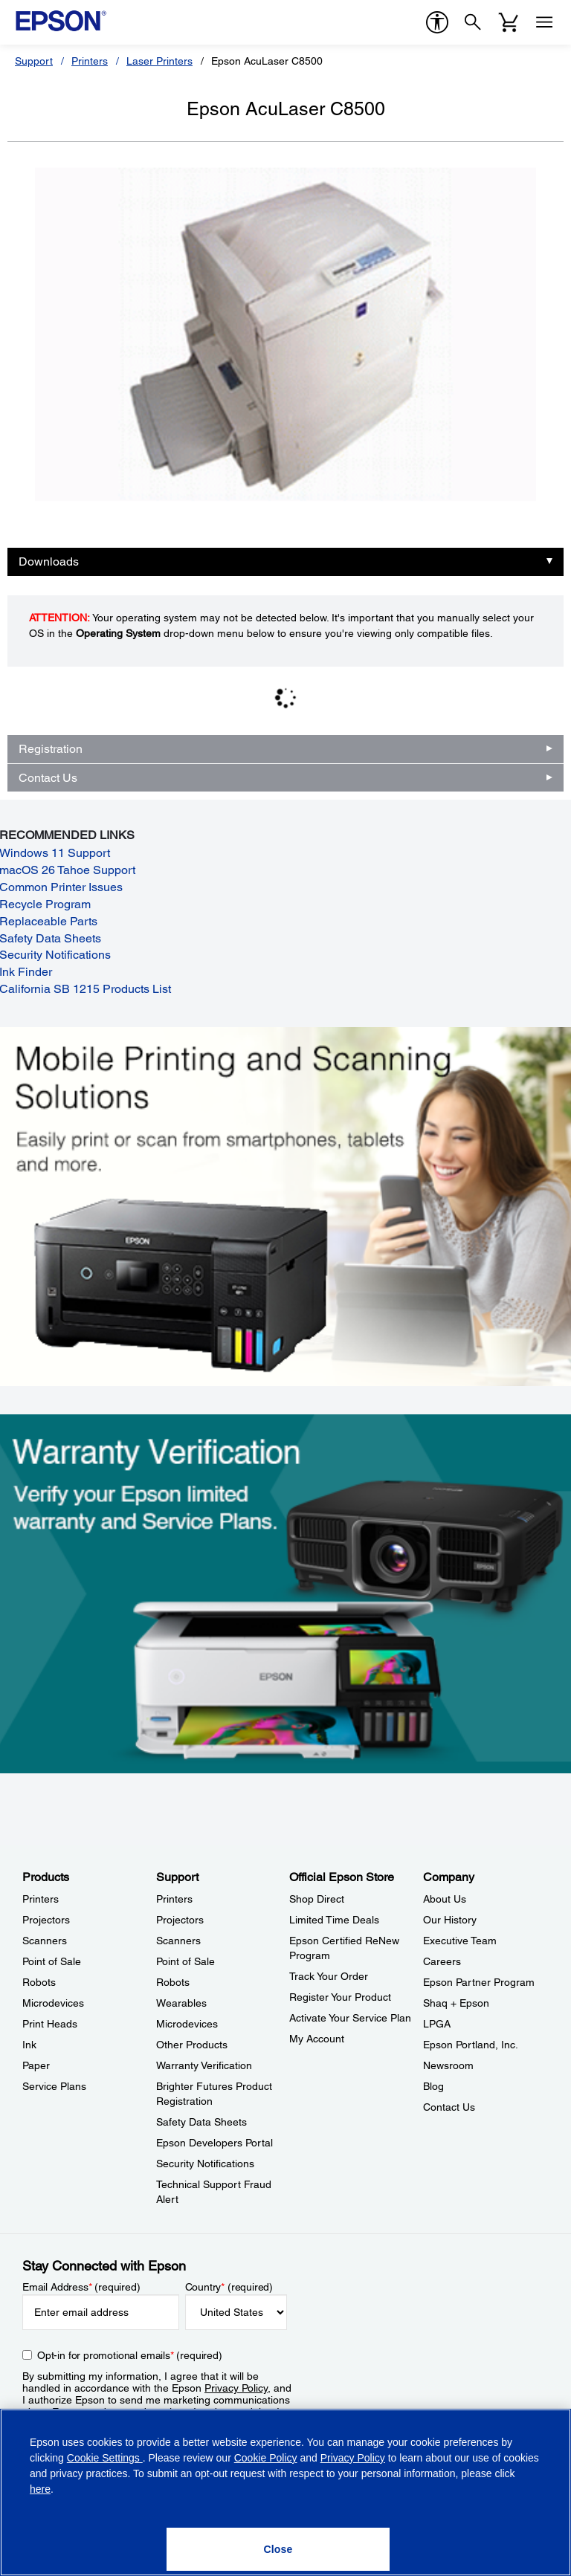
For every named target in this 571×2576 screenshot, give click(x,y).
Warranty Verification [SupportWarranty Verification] (204, 2065)
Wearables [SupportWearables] (181, 2003)
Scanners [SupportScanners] (178, 1940)
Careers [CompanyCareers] (442, 1961)
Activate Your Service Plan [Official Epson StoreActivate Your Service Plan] (350, 2018)
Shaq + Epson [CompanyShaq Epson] (456, 2003)
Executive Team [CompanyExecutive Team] (460, 1940)
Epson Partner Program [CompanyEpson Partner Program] (479, 1982)
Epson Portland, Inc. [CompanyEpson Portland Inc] (470, 2045)
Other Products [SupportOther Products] (192, 2045)
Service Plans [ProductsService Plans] (54, 2086)
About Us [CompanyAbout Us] (444, 1899)
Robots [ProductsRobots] (39, 1982)
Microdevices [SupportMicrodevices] (187, 2024)
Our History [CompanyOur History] (450, 1920)
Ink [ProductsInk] (29, 2045)
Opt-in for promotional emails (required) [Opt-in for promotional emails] (129, 2355)
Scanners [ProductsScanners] (44, 1940)
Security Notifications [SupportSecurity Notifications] (205, 2163)
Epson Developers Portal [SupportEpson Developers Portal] (214, 2143)
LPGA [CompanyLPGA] (437, 2024)
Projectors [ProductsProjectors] (46, 1920)
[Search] (473, 22)
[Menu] (544, 22)
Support (34, 61)
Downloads (49, 561)
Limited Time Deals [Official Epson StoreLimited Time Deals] (334, 1920)
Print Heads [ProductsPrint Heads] (49, 2024)
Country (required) (229, 2287)
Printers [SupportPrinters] (174, 1899)
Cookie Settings (105, 2458)
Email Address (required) (81, 2287)
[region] (285, 2492)
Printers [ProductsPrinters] (40, 1899)
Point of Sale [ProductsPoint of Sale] (51, 1961)
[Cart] (508, 22)
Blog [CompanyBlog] (433, 2086)
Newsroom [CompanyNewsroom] (448, 2065)
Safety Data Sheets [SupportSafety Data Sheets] (201, 2122)
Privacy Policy (236, 2388)
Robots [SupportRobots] (173, 1982)
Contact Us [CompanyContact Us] (449, 2107)
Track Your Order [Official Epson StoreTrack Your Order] (328, 1976)
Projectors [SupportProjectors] (180, 1920)
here (40, 2489)
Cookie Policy (265, 2458)
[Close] (278, 2549)
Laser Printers (159, 61)
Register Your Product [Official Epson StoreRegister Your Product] (340, 1997)
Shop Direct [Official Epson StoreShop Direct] (316, 1899)
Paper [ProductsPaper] (36, 2065)
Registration (51, 749)
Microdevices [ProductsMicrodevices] (53, 2003)
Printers (89, 61)
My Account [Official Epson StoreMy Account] (316, 2039)
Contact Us (48, 778)
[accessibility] (437, 22)
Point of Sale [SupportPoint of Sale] (185, 1961)
